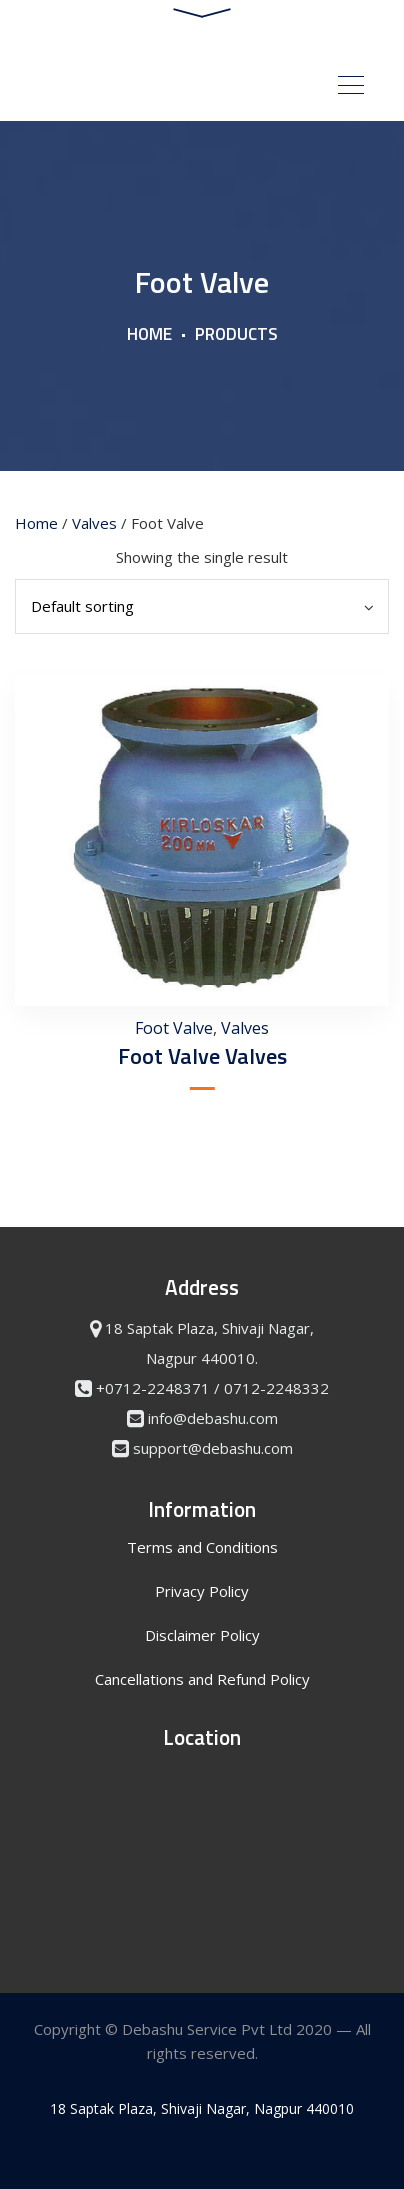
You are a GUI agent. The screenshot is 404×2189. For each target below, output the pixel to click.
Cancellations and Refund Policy (202, 1679)
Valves (94, 523)
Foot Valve (174, 1028)
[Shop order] (202, 606)
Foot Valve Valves (202, 1056)
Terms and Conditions (202, 1547)
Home (149, 334)
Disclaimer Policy (202, 1635)
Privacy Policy (202, 1591)
